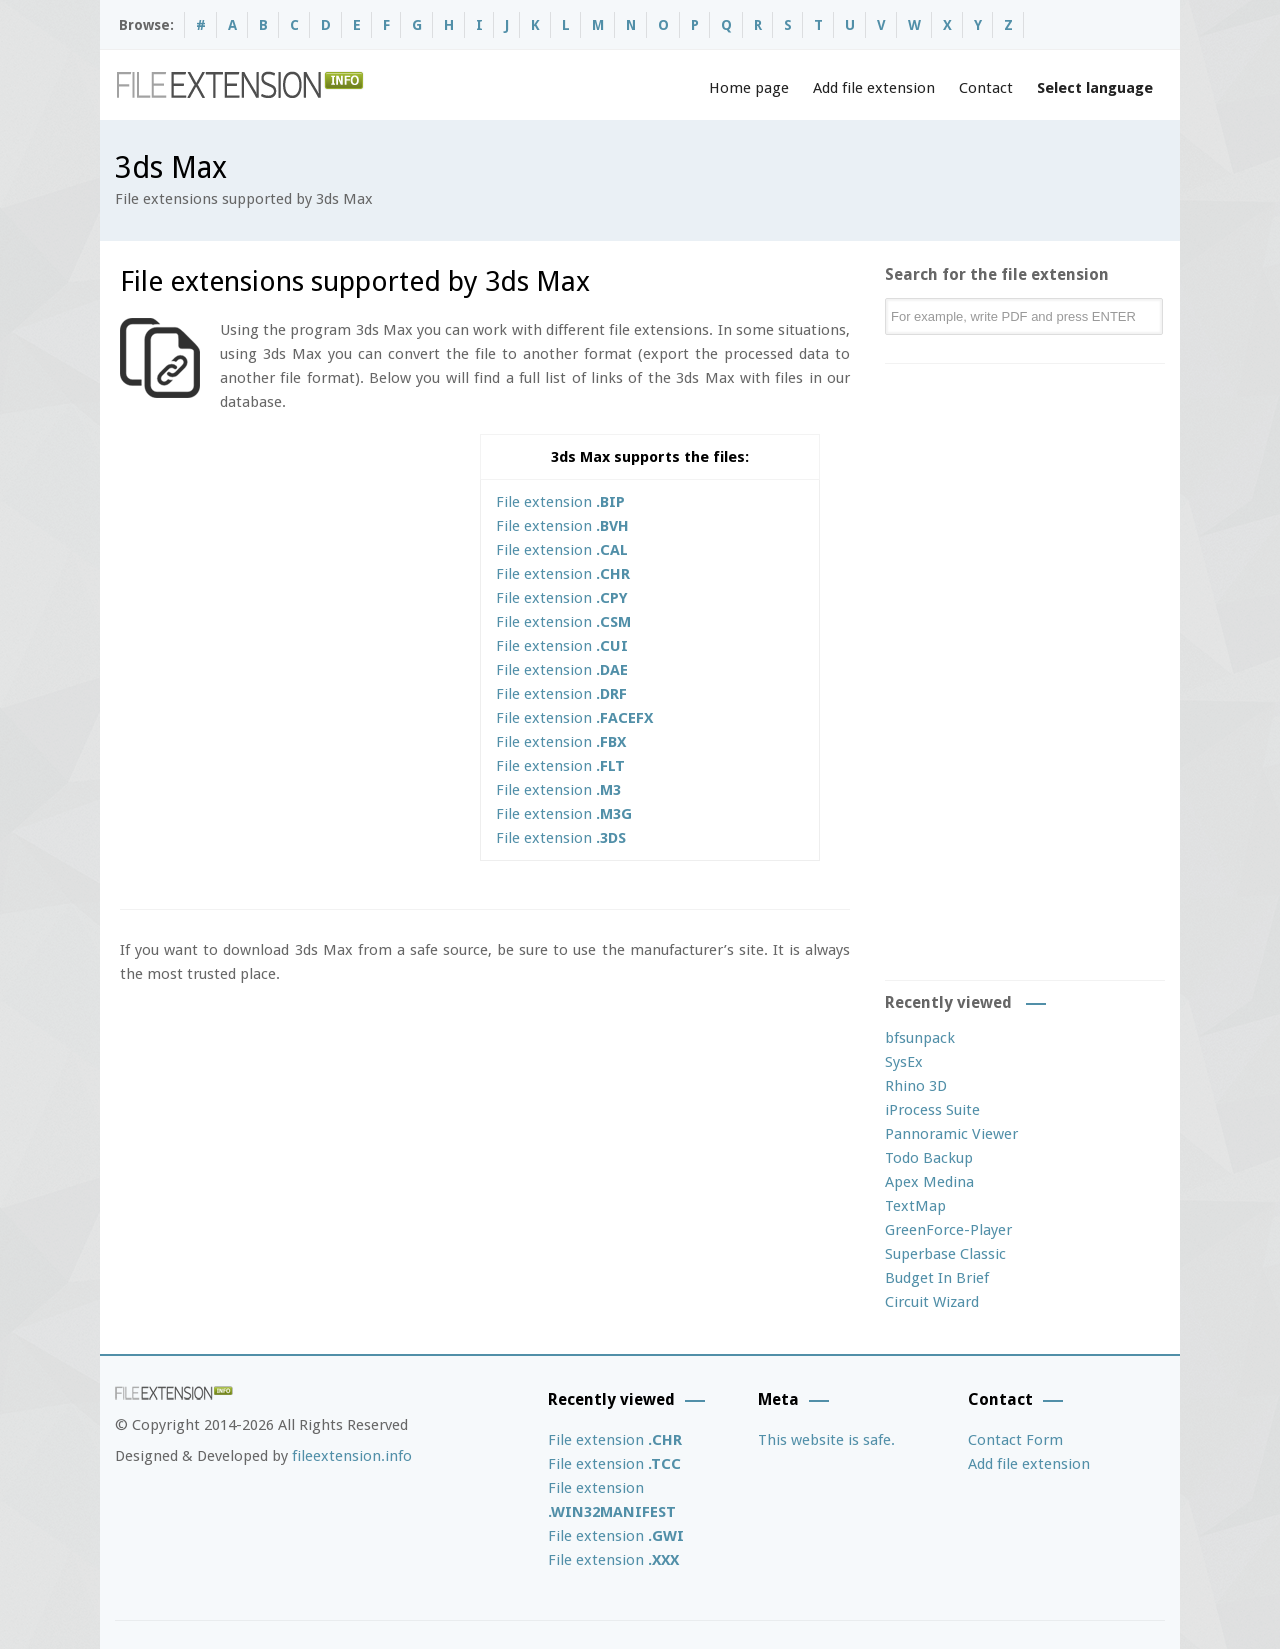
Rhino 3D (916, 1086)
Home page (749, 88)
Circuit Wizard (932, 1302)
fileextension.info (352, 1456)
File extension (560, 502)
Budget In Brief (937, 1278)
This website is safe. (826, 1440)
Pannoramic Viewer (951, 1134)
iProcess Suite (932, 1110)
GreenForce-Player (948, 1230)
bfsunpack (920, 1038)
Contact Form (1015, 1440)
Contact (986, 88)
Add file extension (874, 88)
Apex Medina (929, 1182)
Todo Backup (929, 1158)
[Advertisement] (288, 574)
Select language (1095, 88)
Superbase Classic (945, 1254)
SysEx (904, 1062)
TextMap (915, 1206)
